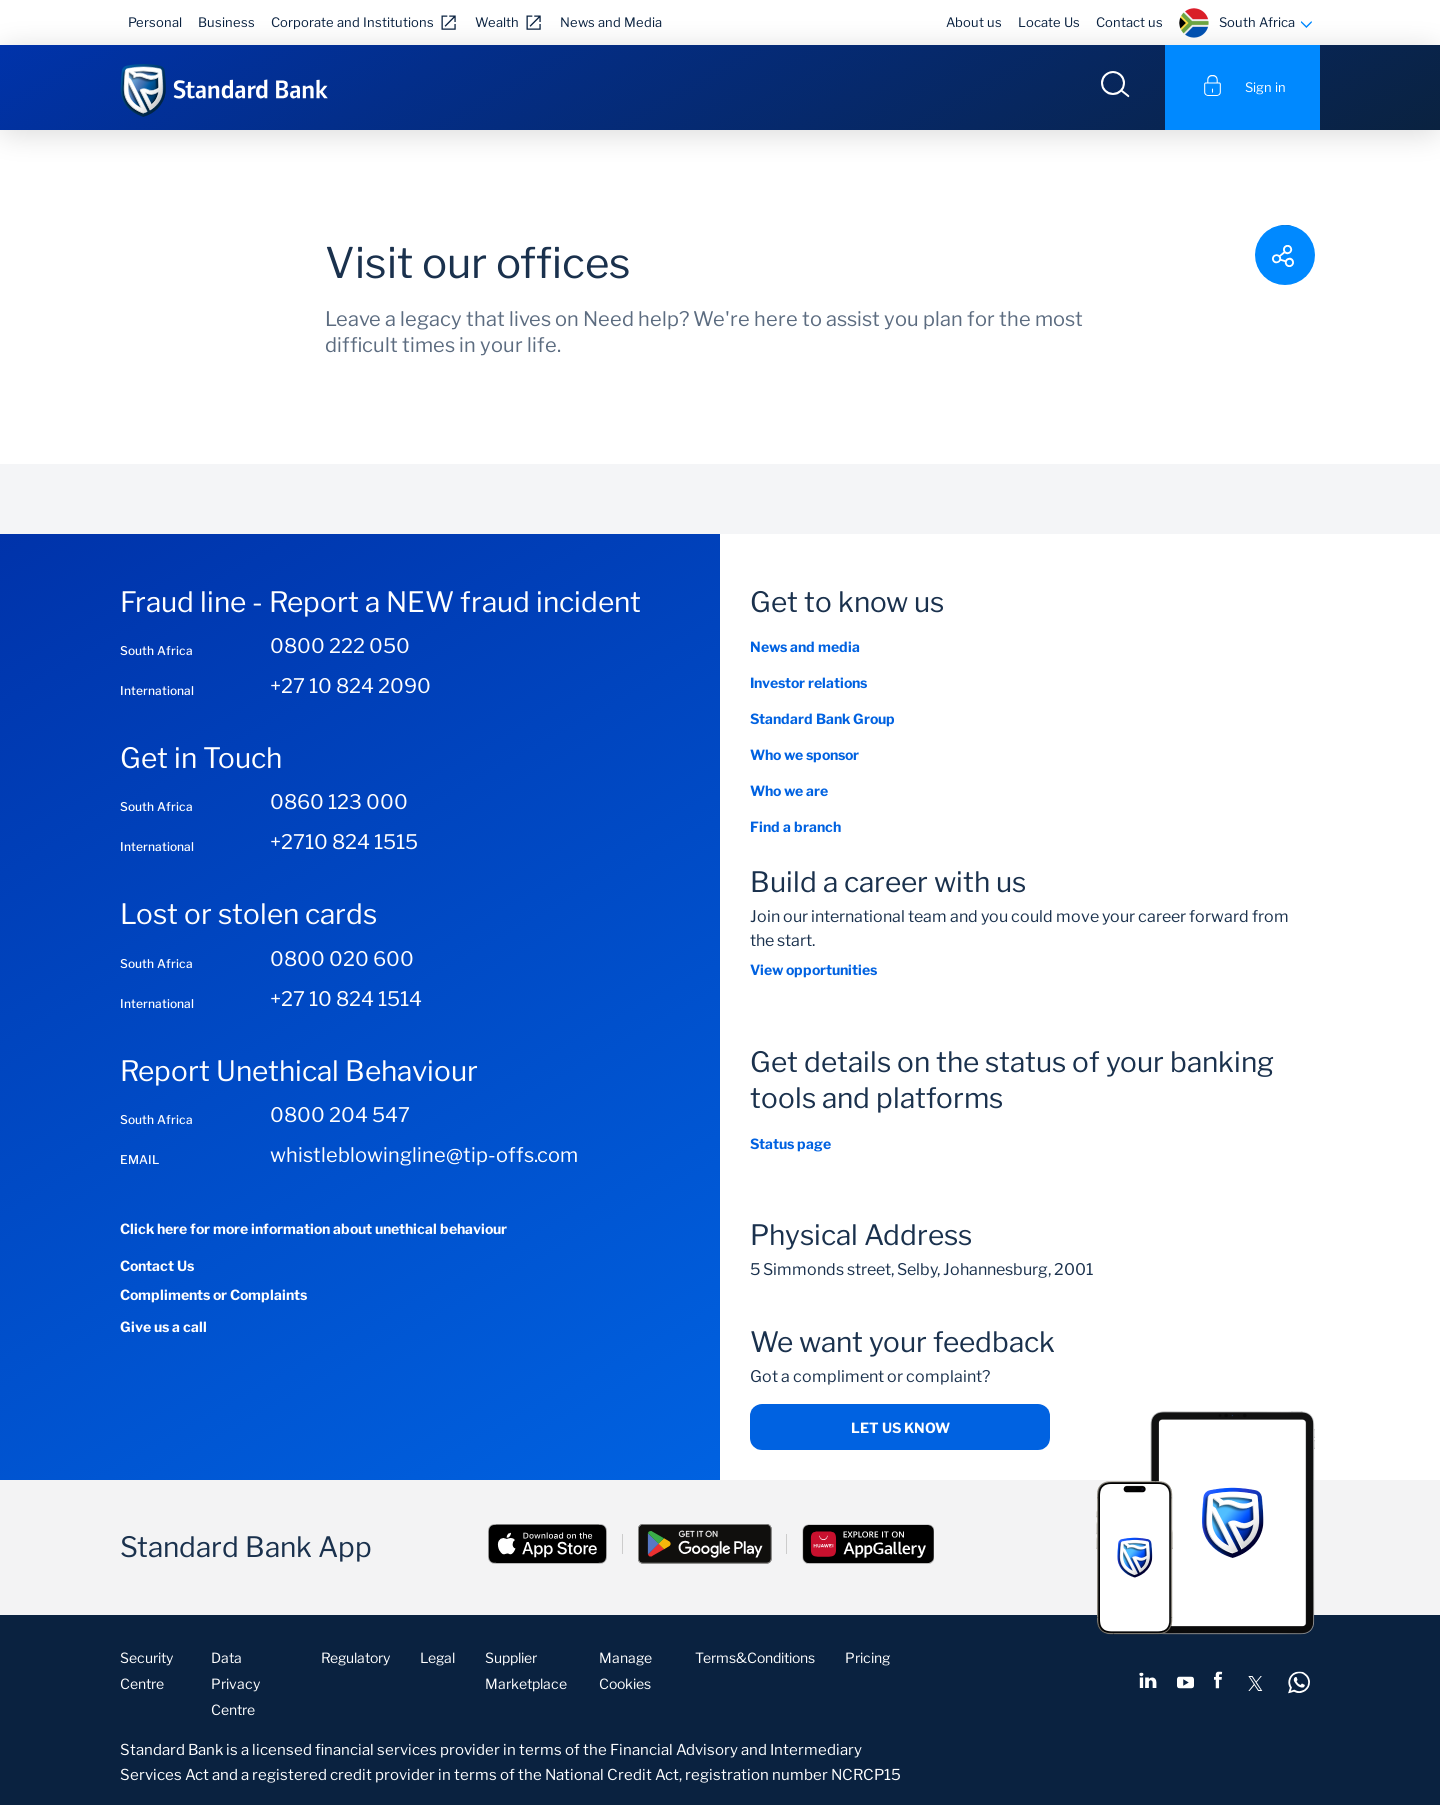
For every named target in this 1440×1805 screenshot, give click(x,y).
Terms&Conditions (755, 1657)
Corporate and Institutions (352, 22)
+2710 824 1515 (344, 842)
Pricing (867, 1657)
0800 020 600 (342, 959)
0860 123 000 (339, 802)
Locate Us (1049, 22)
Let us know (900, 1427)
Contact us (1129, 22)
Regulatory (355, 1657)
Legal (437, 1657)
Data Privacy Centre (235, 1682)
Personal (155, 22)
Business (226, 22)
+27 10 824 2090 (350, 686)
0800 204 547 (340, 1115)
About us (974, 22)
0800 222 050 (340, 646)
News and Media (611, 22)
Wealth (497, 22)
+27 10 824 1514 (346, 999)
